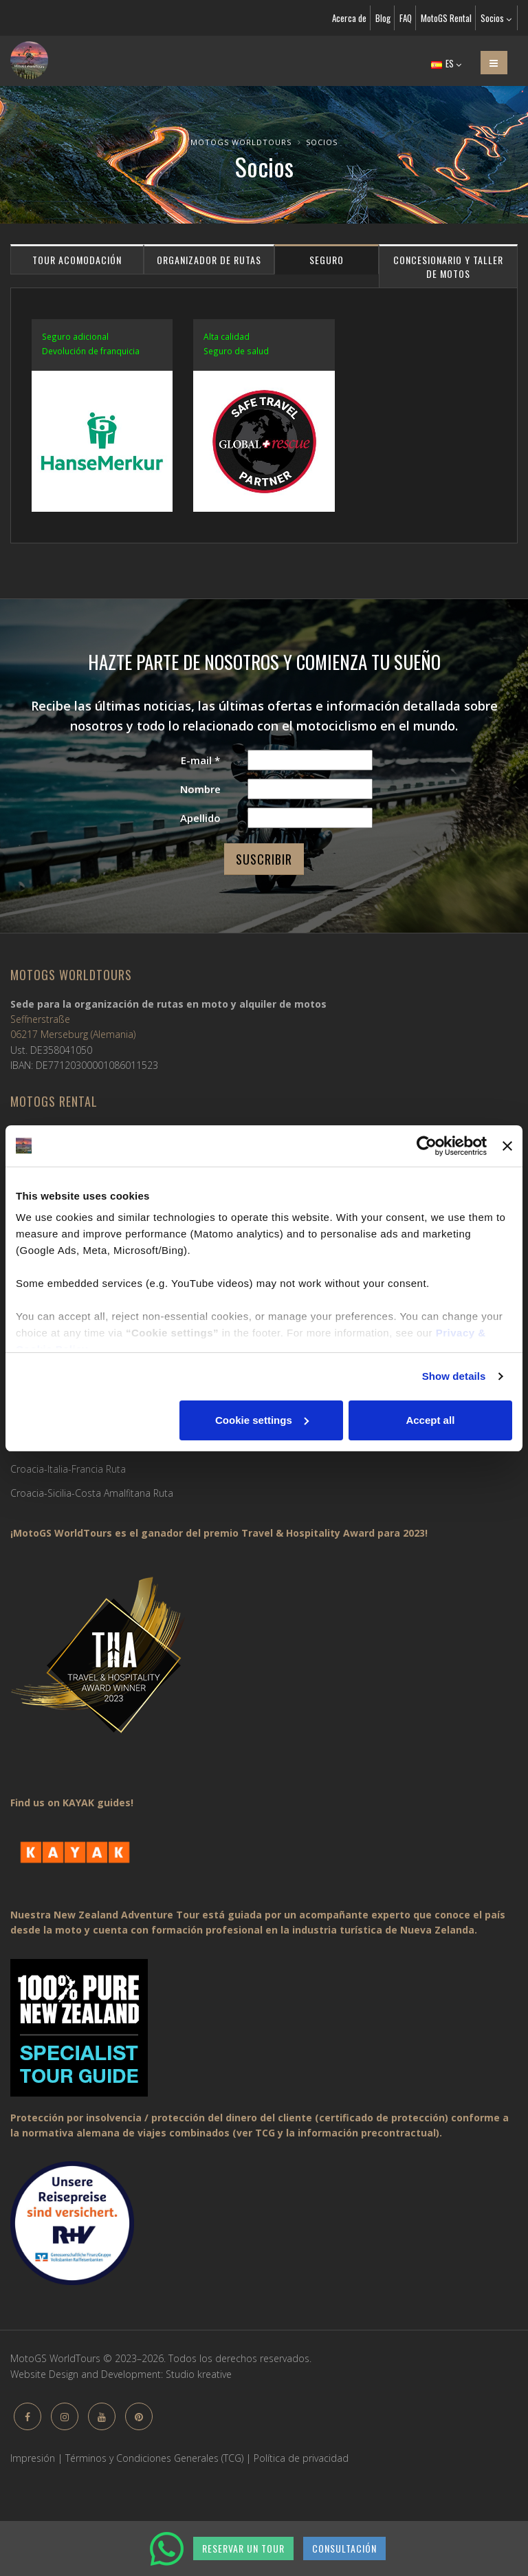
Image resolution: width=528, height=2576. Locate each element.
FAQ (405, 18)
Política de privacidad (301, 2458)
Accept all (430, 1420)
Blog (382, 18)
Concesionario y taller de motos (448, 266)
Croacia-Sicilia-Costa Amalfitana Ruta (91, 1493)
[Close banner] (507, 1146)
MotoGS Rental (446, 18)
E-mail (200, 760)
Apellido (200, 818)
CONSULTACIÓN (344, 2548)
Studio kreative (199, 2374)
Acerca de (349, 18)
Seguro (326, 259)
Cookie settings (262, 1420)
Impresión (32, 2458)
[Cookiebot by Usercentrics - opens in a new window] (426, 1146)
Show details (454, 1376)
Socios (496, 18)
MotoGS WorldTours (241, 142)
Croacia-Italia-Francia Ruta (68, 1468)
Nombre (200, 789)
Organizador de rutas (209, 259)
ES (446, 63)
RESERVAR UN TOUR (243, 2548)
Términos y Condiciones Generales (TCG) (154, 2458)
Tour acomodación (77, 259)
